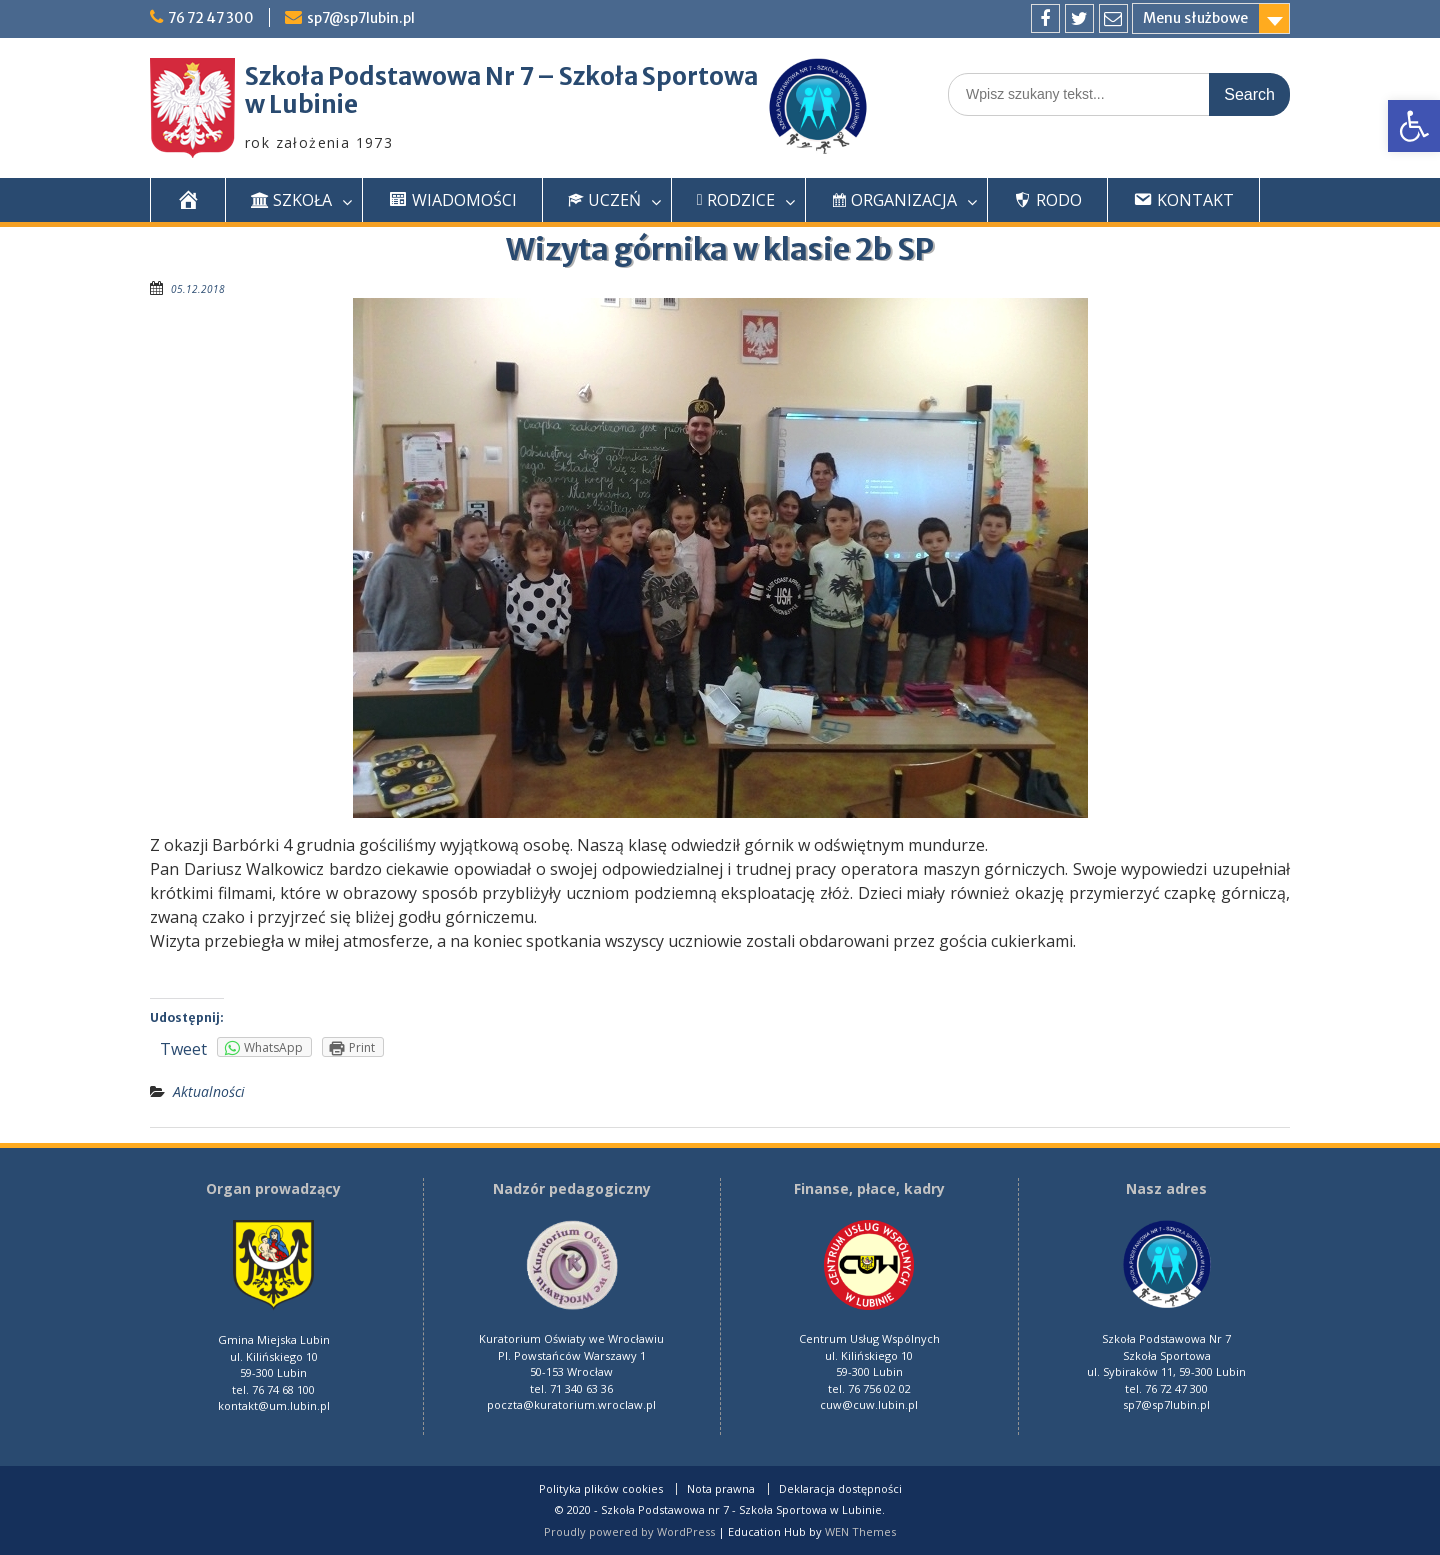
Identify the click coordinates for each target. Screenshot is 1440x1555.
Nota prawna (721, 1489)
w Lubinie (301, 104)
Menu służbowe (1195, 18)
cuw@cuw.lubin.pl (869, 1404)
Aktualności (209, 1091)
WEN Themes (860, 1531)
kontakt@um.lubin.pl (274, 1405)
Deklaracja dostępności (840, 1489)
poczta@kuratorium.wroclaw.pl (571, 1404)
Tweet (183, 1049)
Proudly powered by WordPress (629, 1531)
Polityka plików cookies (601, 1489)
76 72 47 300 (214, 18)
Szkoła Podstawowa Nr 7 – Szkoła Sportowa (501, 76)
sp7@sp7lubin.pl (368, 18)
